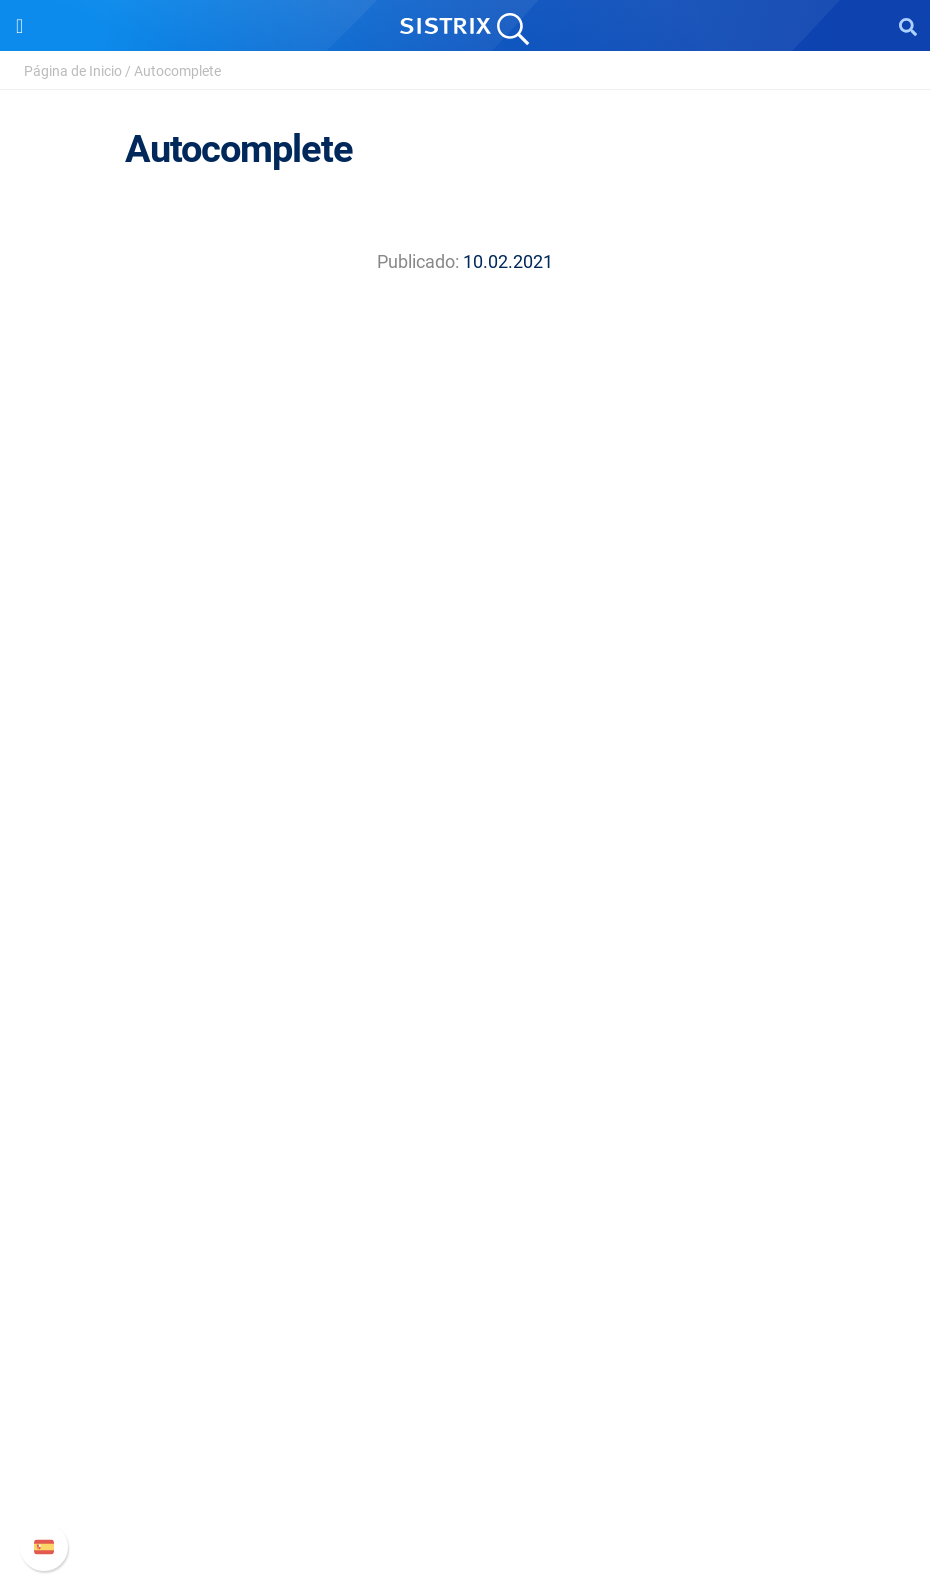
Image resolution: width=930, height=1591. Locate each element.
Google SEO (465, 980)
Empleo (465, 751)
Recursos (465, 1107)
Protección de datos (465, 815)
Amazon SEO (465, 1012)
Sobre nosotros (465, 719)
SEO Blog (465, 1209)
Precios (465, 948)
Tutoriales (465, 1273)
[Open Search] (908, 26)
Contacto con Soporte (465, 1470)
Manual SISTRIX (465, 1374)
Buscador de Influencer (465, 1044)
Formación (465, 783)
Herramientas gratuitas (465, 1241)
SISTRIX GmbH (465, 681)
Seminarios (465, 1177)
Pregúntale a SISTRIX (465, 1145)
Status (465, 1502)
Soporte (465, 1336)
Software (465, 910)
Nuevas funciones (465, 1406)
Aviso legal (465, 847)
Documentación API (465, 1438)
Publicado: (418, 261)
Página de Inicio (73, 71)
